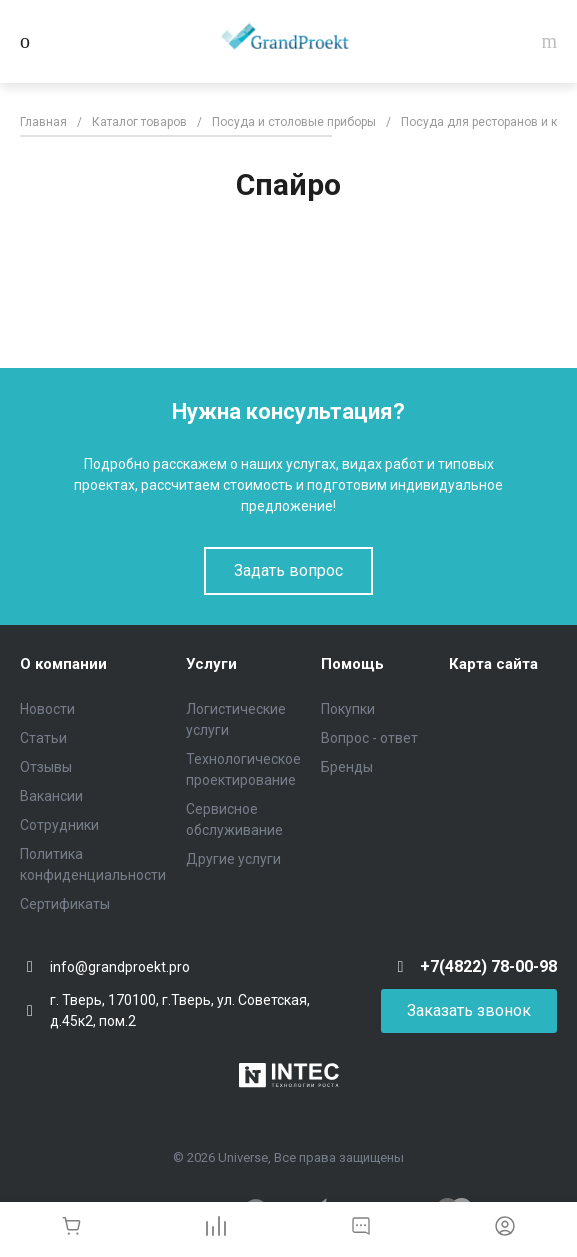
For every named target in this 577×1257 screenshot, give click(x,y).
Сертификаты (65, 904)
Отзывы (46, 767)
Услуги (211, 664)
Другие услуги (233, 859)
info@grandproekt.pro (120, 967)
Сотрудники (59, 825)
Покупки (348, 709)
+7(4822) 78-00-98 (488, 966)
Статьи (43, 738)
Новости (47, 709)
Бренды (347, 767)
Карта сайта (493, 664)
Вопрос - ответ (369, 738)
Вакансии (51, 796)
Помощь (352, 664)
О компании (63, 664)
